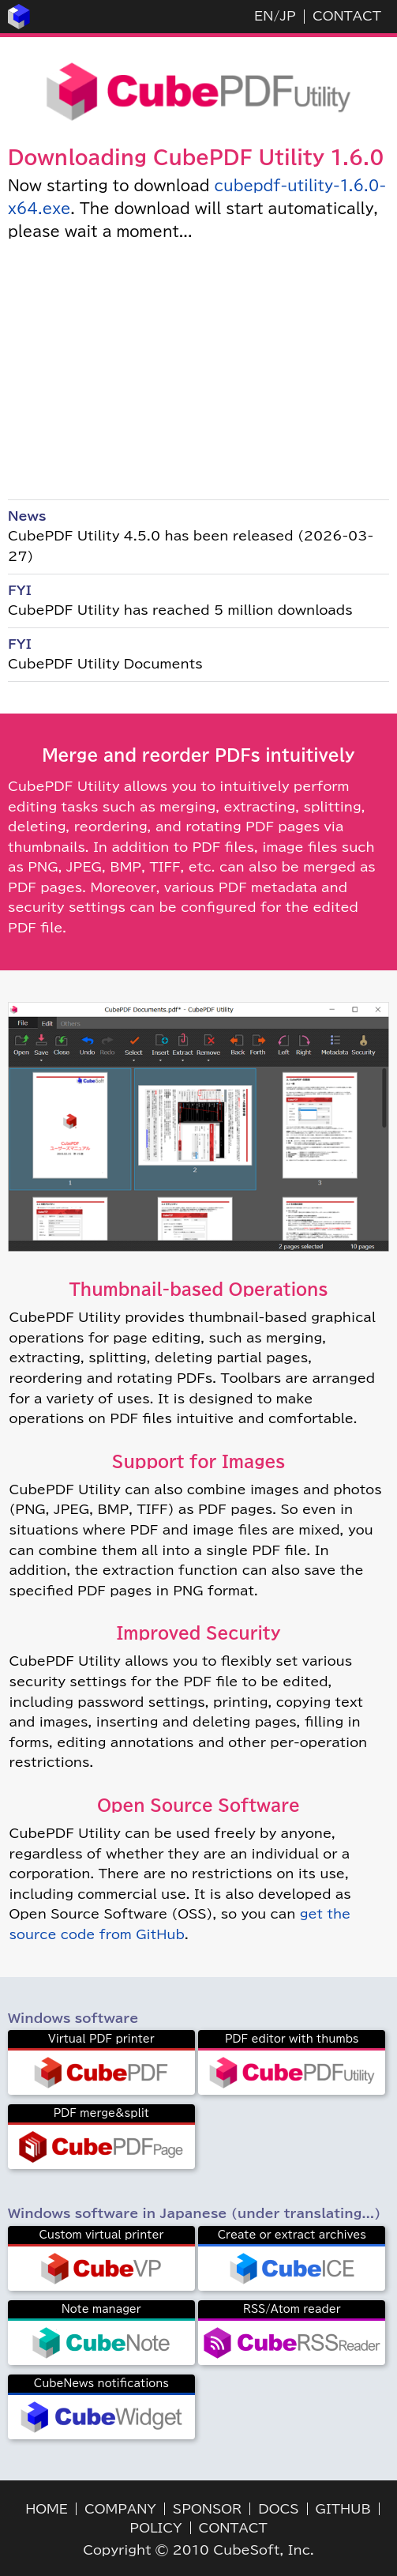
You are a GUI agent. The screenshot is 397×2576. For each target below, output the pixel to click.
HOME (46, 2509)
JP (287, 15)
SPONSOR (207, 2509)
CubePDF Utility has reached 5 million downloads (180, 610)
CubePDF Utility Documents (105, 663)
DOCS (278, 2509)
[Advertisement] (198, 369)
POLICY (155, 2527)
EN (263, 15)
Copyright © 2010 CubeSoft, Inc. (198, 2550)
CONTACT (347, 15)
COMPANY (120, 2509)
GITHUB (343, 2509)
